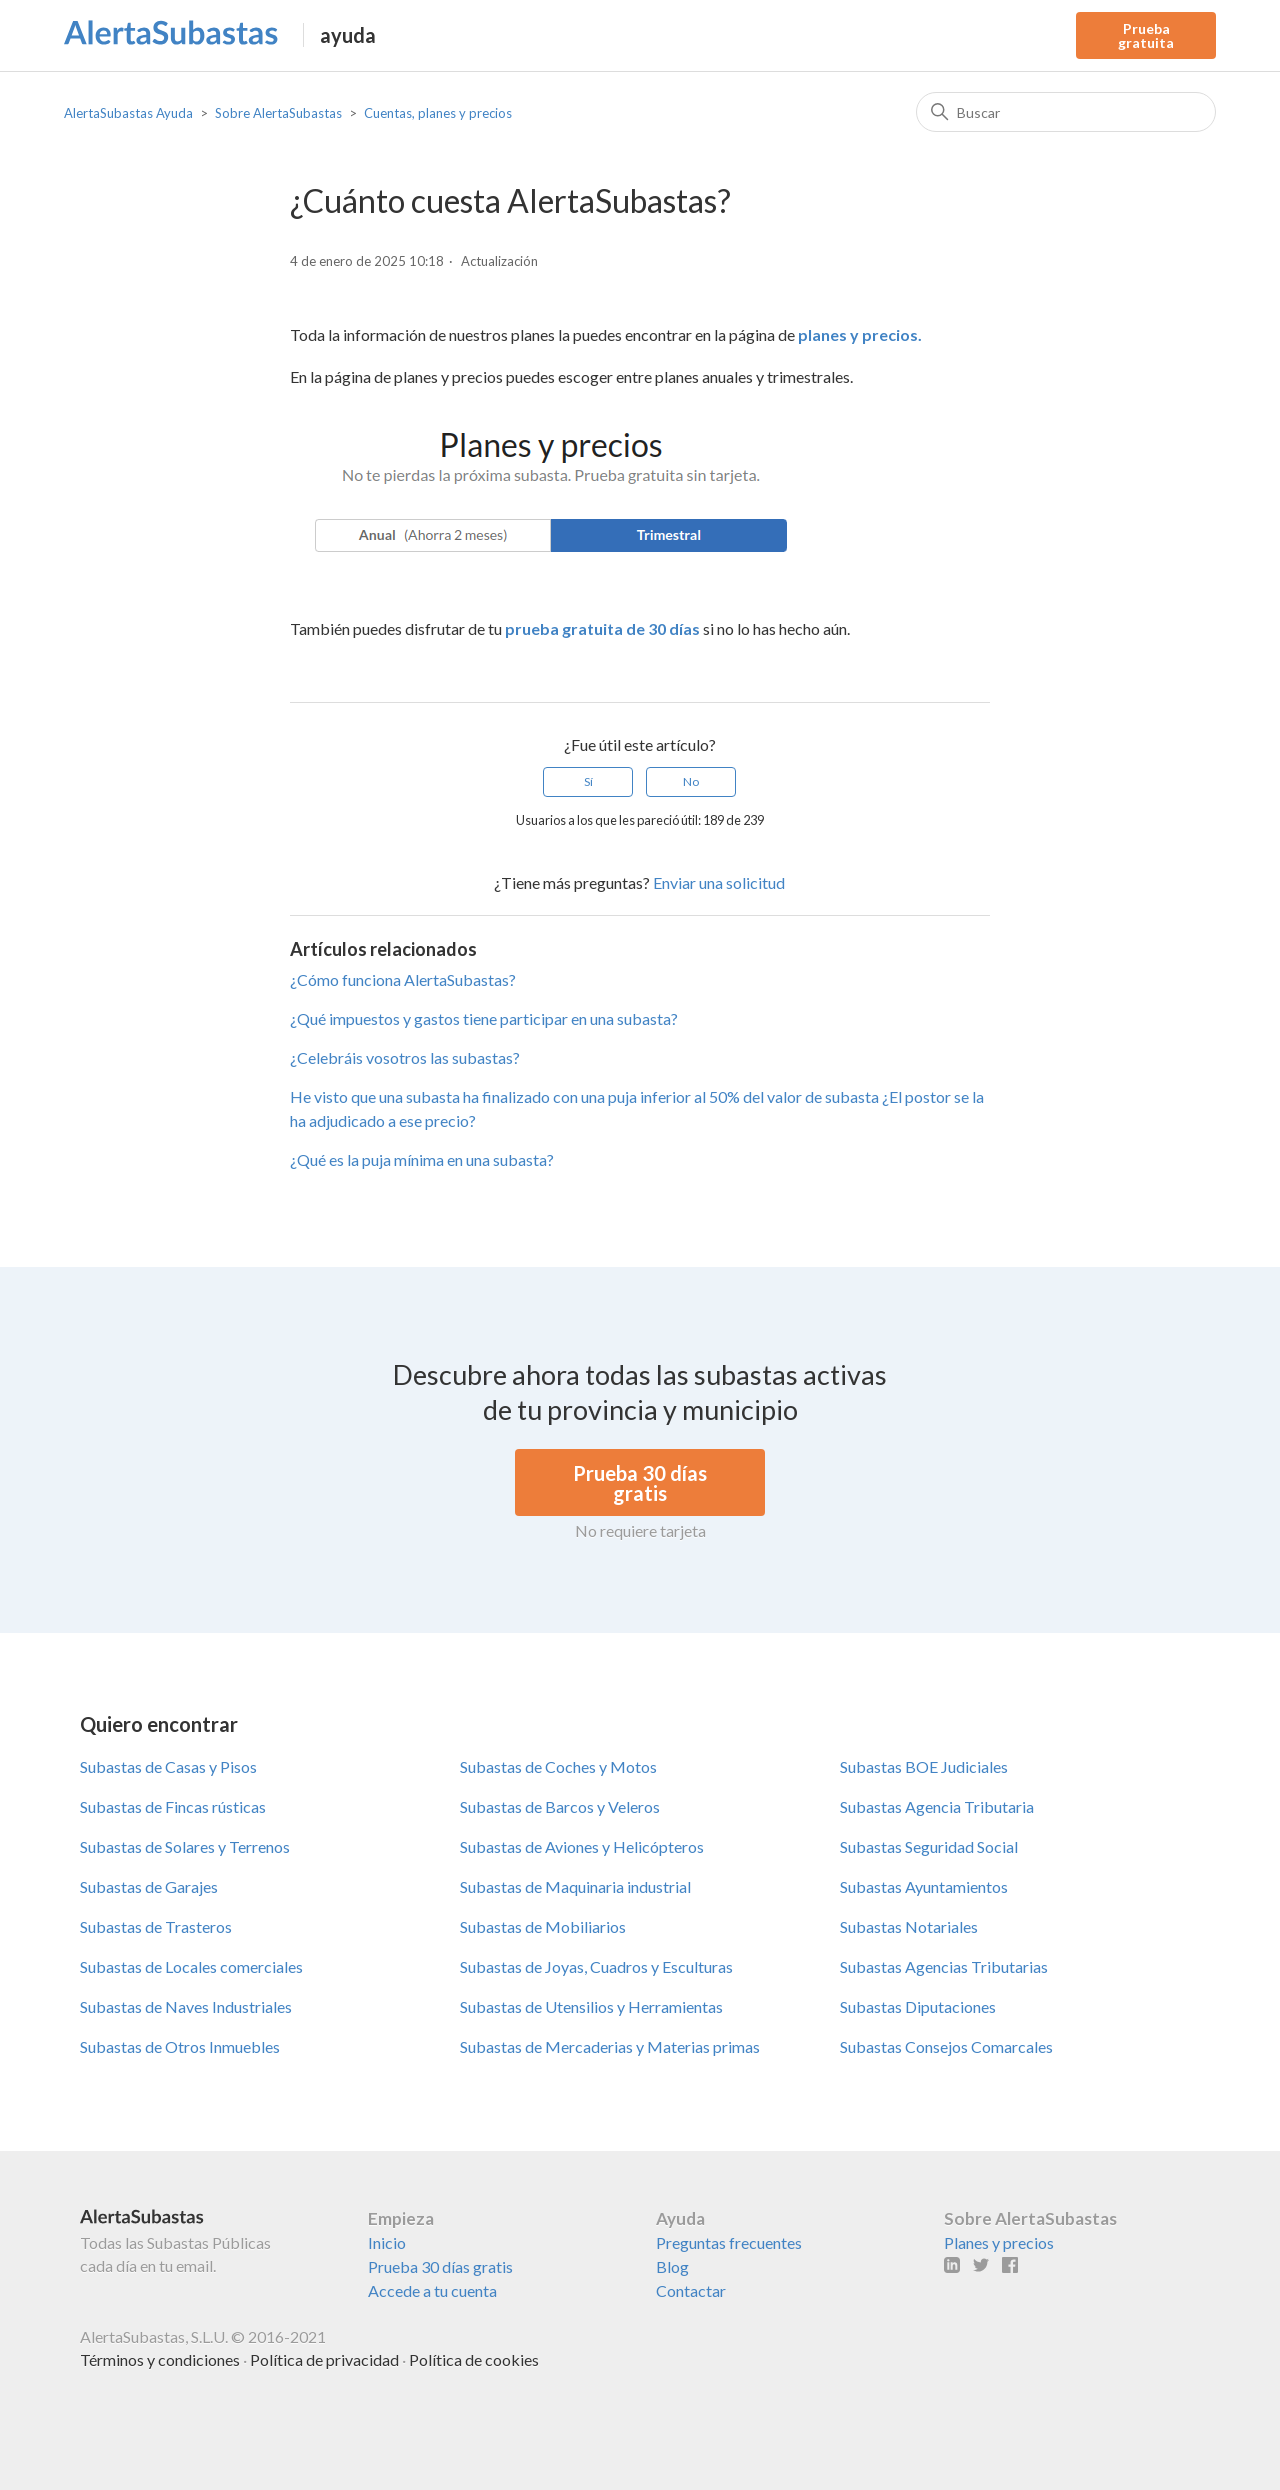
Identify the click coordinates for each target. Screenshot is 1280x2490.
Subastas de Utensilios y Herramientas (591, 2006)
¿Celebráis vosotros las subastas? (405, 1057)
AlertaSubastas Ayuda (128, 113)
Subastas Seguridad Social (929, 1846)
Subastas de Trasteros (156, 1926)
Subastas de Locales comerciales (191, 1966)
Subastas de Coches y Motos (558, 1766)
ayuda (348, 35)
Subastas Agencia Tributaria (937, 1806)
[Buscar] (1066, 112)
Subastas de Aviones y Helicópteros (582, 1846)
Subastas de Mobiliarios (543, 1926)
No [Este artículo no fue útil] (691, 781)
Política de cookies (474, 2359)
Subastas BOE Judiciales (924, 1766)
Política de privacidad (324, 2359)
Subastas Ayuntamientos (924, 1886)
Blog (672, 2266)
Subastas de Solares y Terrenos (185, 1846)
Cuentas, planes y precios (438, 113)
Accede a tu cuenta (432, 2290)
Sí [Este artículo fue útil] (588, 781)
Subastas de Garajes (149, 1886)
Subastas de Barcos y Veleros (560, 1806)
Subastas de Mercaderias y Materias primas (610, 2046)
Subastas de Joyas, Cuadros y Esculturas (596, 1966)
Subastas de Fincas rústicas (173, 1806)
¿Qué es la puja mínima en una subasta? (422, 1159)
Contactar (691, 2290)
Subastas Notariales (909, 1926)
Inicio (387, 2242)
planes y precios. (860, 334)
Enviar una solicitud (719, 882)
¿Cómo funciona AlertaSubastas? (403, 979)
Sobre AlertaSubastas (278, 113)
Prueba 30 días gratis (440, 2266)
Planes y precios (999, 2242)
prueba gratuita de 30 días (602, 628)
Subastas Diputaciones (918, 2006)
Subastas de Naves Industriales (186, 2006)
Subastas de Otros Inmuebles (180, 2046)
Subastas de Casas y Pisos (168, 1766)
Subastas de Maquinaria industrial (575, 1886)
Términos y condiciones (160, 2359)
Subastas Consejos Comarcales (946, 2046)
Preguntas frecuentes (729, 2242)
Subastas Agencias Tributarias (944, 1966)
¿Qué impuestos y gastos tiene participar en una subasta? (484, 1018)
